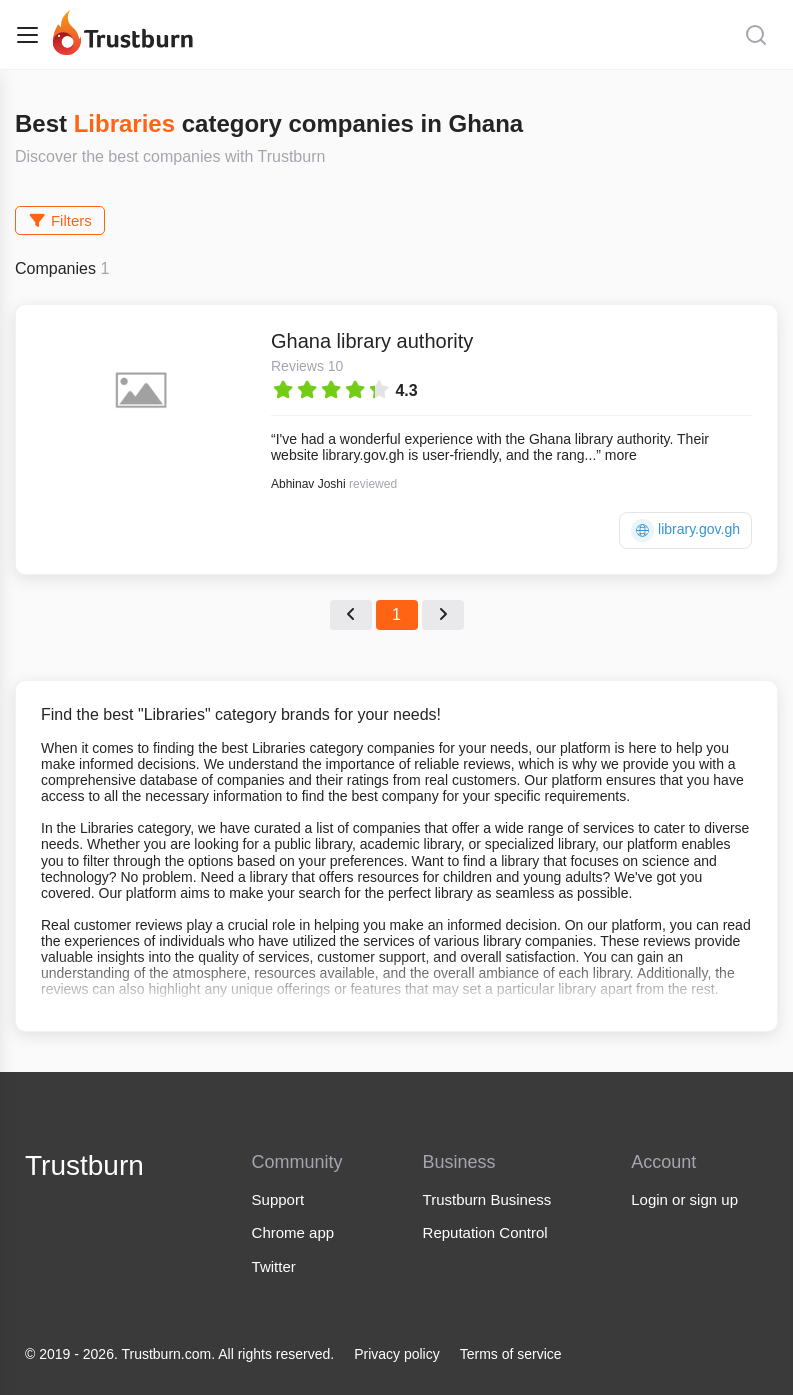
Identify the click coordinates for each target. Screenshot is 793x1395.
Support (278, 1199)
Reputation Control (485, 1232)
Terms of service (511, 1354)
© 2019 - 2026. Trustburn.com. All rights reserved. (179, 1354)
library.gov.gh (685, 530)
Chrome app (293, 1232)
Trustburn (84, 1165)
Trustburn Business (487, 1199)
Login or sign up (684, 1199)
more (621, 455)
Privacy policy (397, 1354)
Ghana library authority (372, 341)
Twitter (274, 1266)
